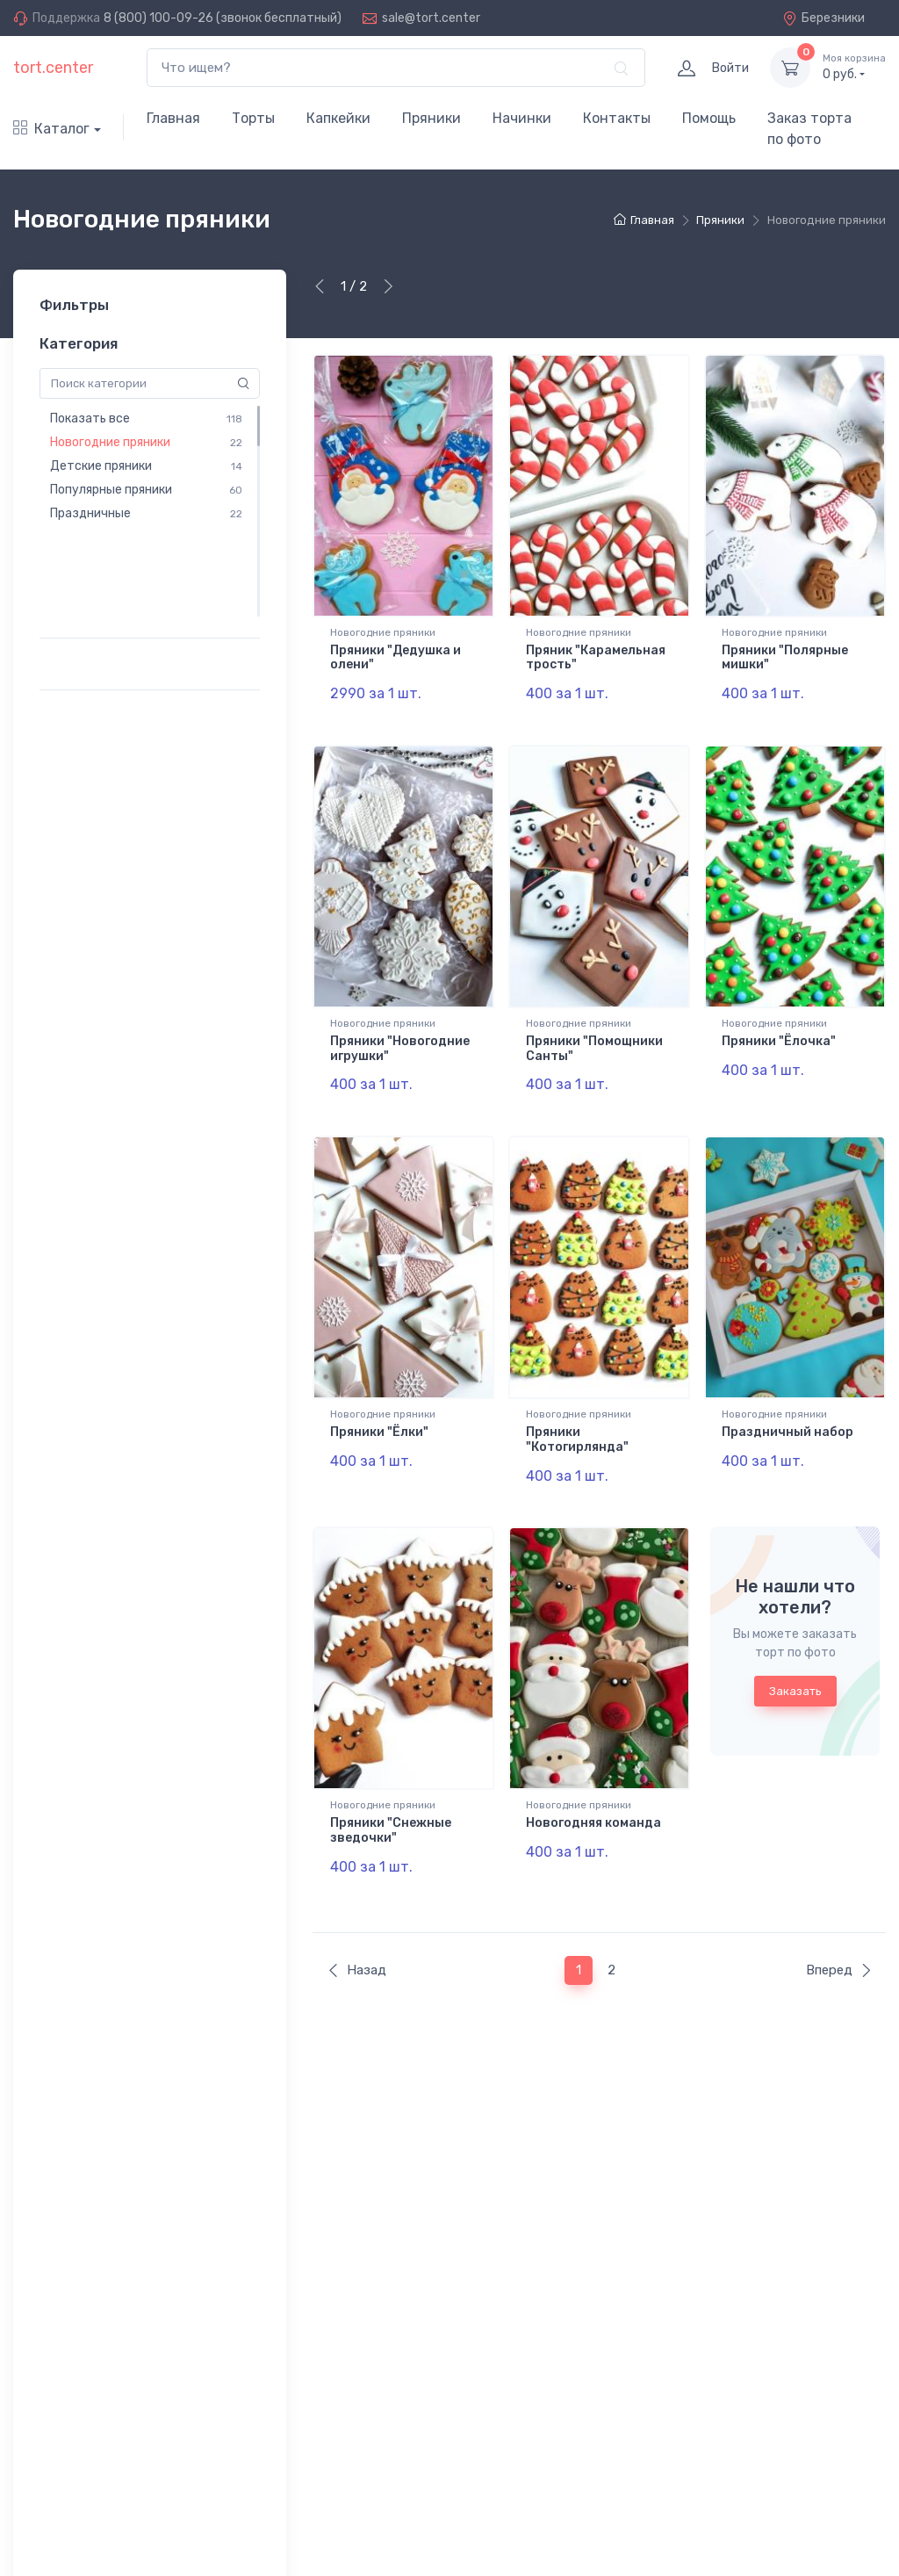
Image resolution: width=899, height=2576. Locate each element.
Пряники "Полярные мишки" (785, 658)
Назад (356, 1922)
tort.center (53, 67)
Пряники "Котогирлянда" (577, 1416)
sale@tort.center (431, 18)
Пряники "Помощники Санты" (594, 1036)
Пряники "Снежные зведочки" (390, 1794)
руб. (854, 67)
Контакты (617, 118)
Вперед (839, 1922)
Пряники (431, 118)
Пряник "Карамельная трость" (595, 658)
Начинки (522, 118)
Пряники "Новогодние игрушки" (400, 1036)
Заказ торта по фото (809, 129)
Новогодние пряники (382, 632)
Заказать (795, 1655)
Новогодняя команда (593, 1786)
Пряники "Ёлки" (379, 1408)
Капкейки (338, 118)
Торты (253, 118)
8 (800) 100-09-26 (158, 18)
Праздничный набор (787, 1408)
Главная (173, 118)
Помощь (709, 118)
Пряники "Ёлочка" (779, 1028)
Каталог (51, 128)
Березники (823, 18)
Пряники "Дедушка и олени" (395, 658)
